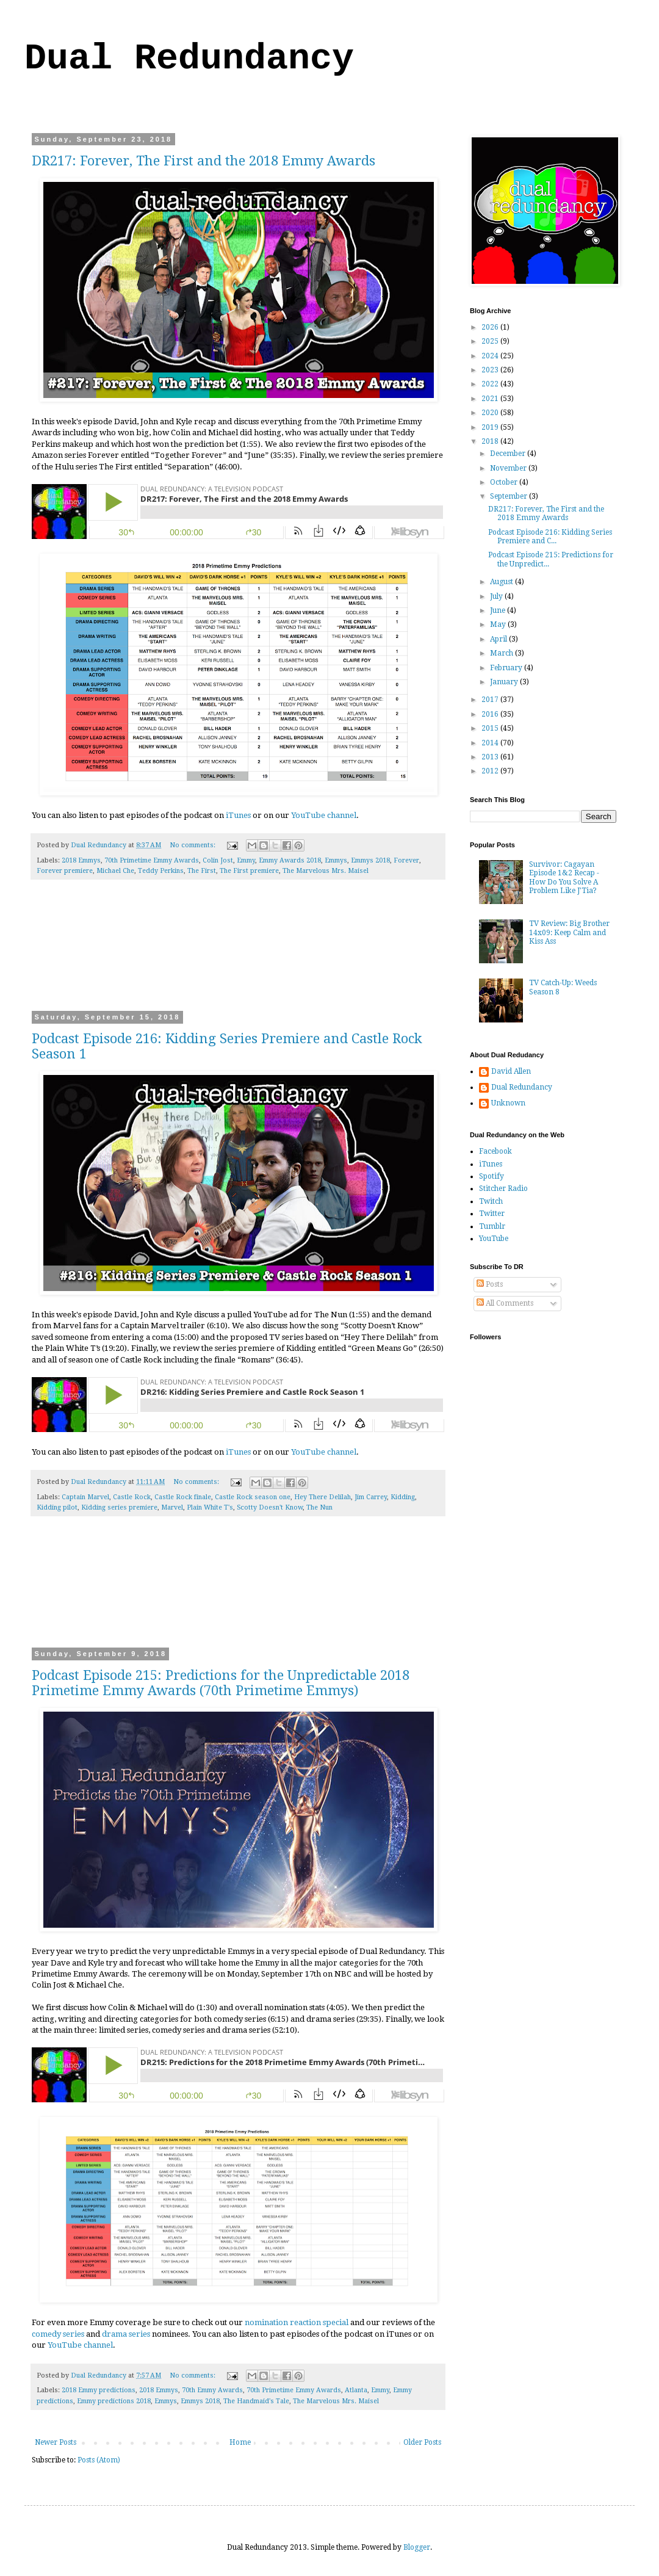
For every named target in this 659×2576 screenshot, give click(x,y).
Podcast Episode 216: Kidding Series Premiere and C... (550, 536)
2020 (490, 412)
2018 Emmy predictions (98, 2390)
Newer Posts (55, 2442)
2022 (490, 384)
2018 (490, 441)
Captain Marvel (85, 1497)
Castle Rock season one (252, 1497)
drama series (126, 2334)
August (502, 581)
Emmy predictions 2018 (114, 2401)
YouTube (493, 1238)
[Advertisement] (238, 953)
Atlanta (356, 2390)
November (509, 468)
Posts (490, 1284)
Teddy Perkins (161, 871)
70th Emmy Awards (212, 2390)
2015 (490, 728)
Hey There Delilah (322, 1497)
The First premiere (249, 871)
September (509, 496)
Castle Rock (132, 1497)
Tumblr (492, 1226)
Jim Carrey (371, 1497)
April (499, 639)
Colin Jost (218, 860)
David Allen (511, 1071)
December (508, 453)
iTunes (238, 815)
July (497, 596)
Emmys (336, 860)
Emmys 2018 (370, 860)
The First (201, 871)
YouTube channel (323, 815)
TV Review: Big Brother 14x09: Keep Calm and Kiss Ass (569, 932)
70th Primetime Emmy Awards (151, 860)
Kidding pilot (57, 1507)
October (504, 482)
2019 (490, 427)
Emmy (246, 860)
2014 (490, 743)
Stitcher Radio (503, 1188)
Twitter (492, 1213)
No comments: (193, 845)
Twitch (491, 1201)
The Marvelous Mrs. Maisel (326, 871)
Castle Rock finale (182, 1497)
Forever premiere (65, 871)
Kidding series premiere (119, 1507)
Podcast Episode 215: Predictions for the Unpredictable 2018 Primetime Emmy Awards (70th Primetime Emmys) (220, 1683)
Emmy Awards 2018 (290, 860)
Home (240, 2442)
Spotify (491, 1176)
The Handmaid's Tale (256, 2401)
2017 (490, 699)
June (498, 610)
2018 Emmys (81, 860)
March (502, 653)
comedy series (58, 2334)
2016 (490, 714)
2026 (490, 327)
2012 (490, 771)
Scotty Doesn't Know (270, 1507)
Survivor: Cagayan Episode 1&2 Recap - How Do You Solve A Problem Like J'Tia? (564, 877)
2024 (490, 356)
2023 (490, 370)
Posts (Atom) (98, 2460)
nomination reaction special (296, 2322)
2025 (490, 341)
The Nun (319, 1507)
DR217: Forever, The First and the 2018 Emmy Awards (203, 160)
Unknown (508, 1103)
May (499, 624)
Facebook (495, 1151)
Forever (406, 860)
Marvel (172, 1507)
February (507, 668)
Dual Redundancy (189, 58)
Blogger (416, 2547)
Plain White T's (210, 1507)
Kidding (403, 1497)
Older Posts (422, 2442)
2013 (490, 757)
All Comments (505, 1303)
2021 (490, 398)
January (505, 682)
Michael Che (115, 871)
